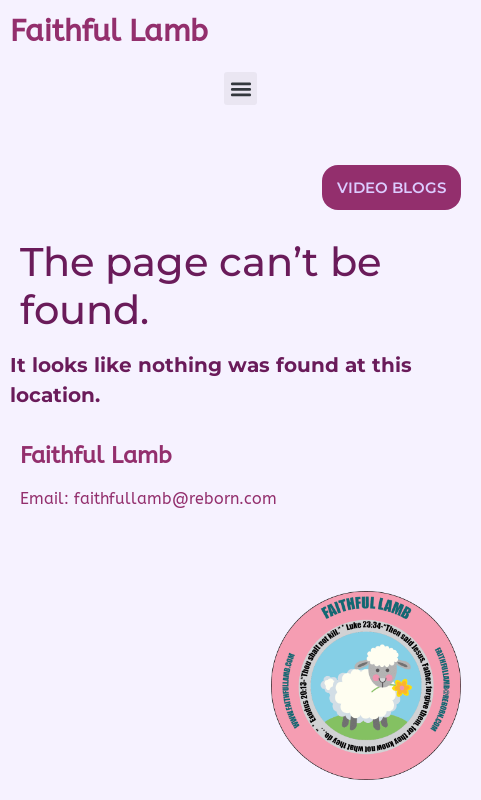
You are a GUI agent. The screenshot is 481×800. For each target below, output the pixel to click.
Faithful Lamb (109, 31)
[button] (240, 88)
